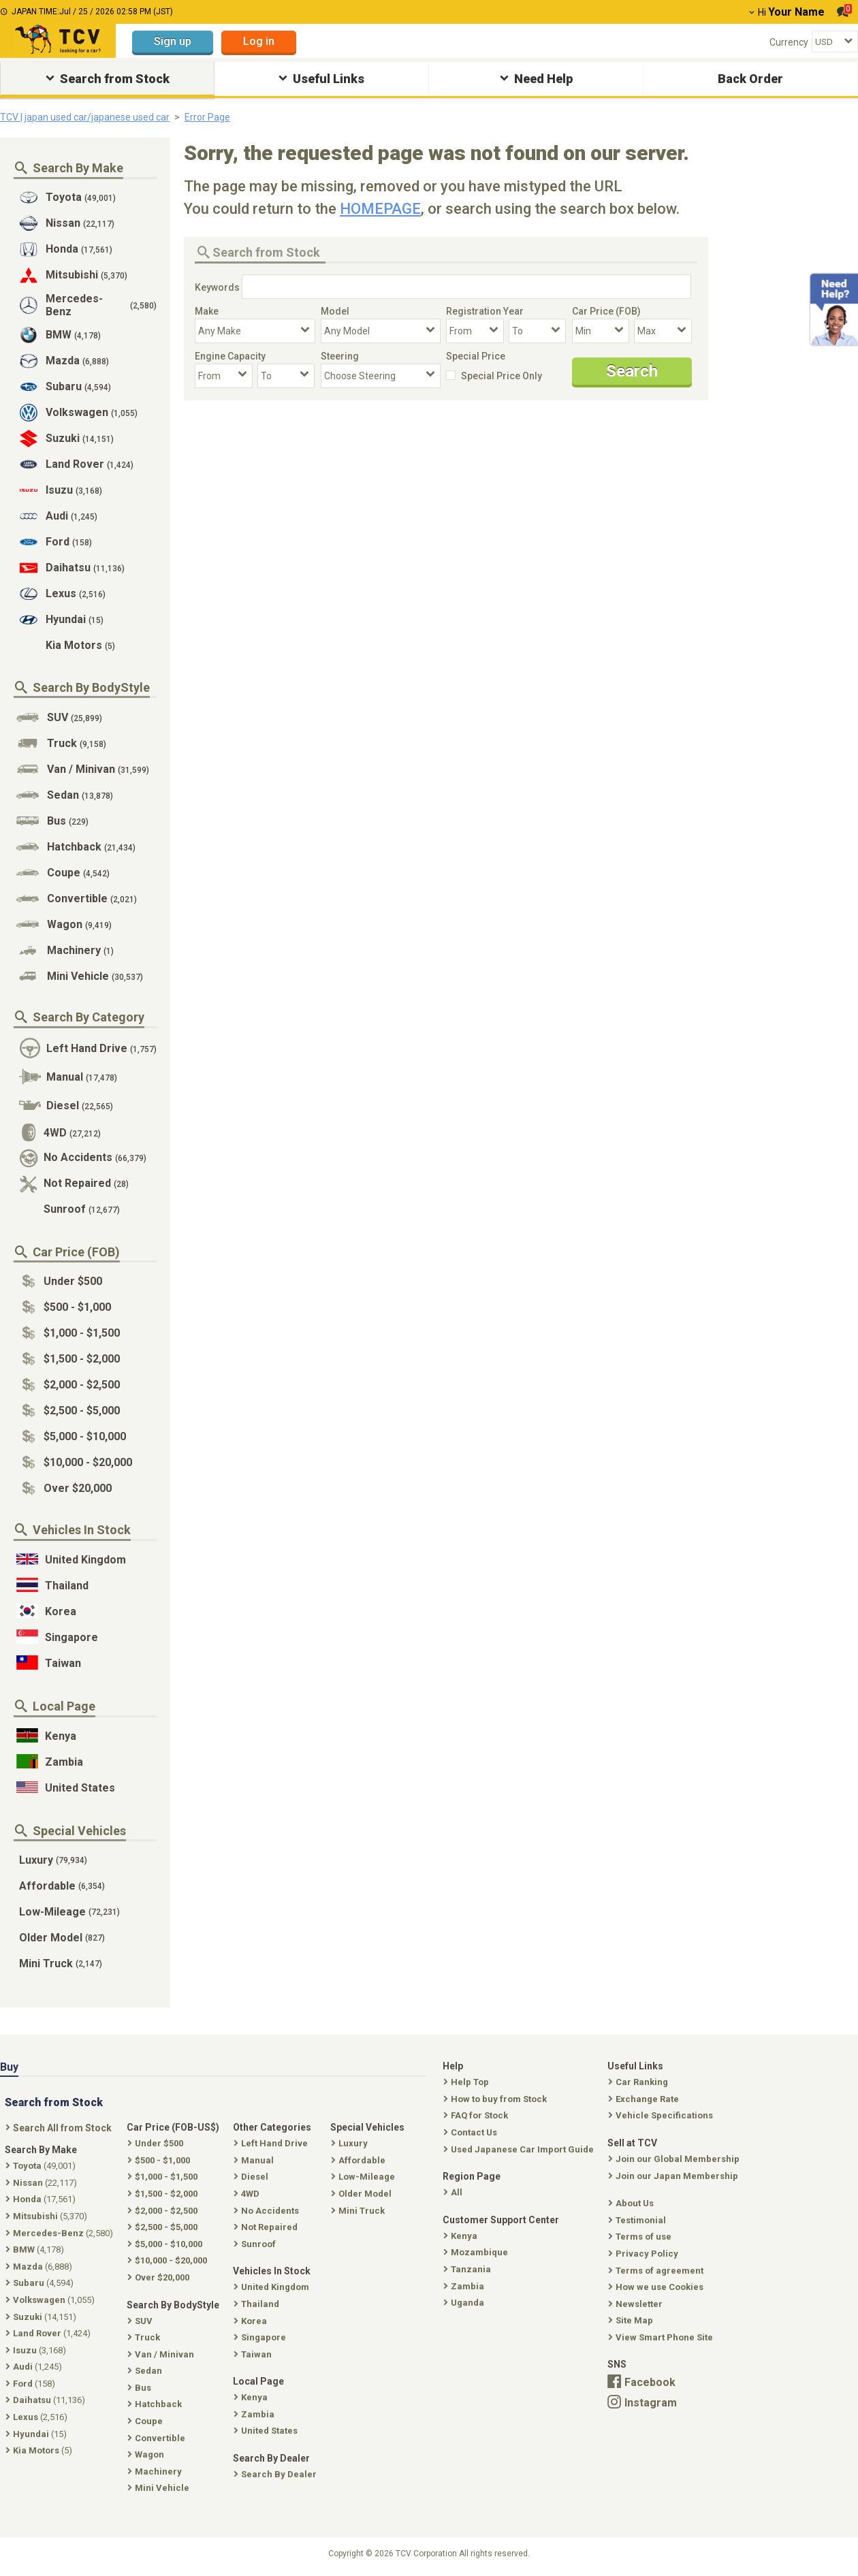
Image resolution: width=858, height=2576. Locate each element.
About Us (632, 2203)
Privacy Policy (644, 2253)
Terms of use (641, 2236)
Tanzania (468, 2269)
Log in (258, 41)
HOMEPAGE (380, 208)
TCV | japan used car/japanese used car (85, 117)
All (454, 2192)
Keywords (217, 287)
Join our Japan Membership (674, 2176)
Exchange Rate (645, 2099)
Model (335, 311)
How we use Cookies (657, 2287)
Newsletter (637, 2304)
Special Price (475, 356)
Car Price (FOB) (606, 311)
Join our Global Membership (675, 2159)
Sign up (172, 41)
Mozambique (477, 2252)
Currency (788, 42)
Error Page (207, 117)
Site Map (632, 2320)
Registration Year (485, 311)
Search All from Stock (60, 2127)
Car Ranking (639, 2082)
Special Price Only (501, 375)
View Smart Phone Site (662, 2337)
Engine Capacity (230, 356)
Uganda (465, 2302)
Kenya (461, 2236)
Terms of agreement (657, 2270)
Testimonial (638, 2220)
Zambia (465, 2286)
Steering (340, 356)
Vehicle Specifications (662, 2115)
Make (207, 311)
